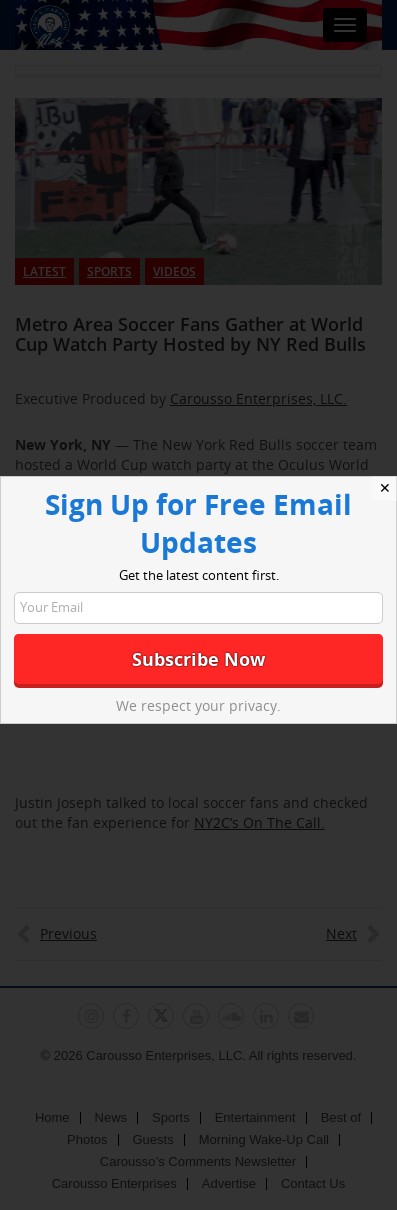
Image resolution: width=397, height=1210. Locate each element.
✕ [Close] (385, 488)
